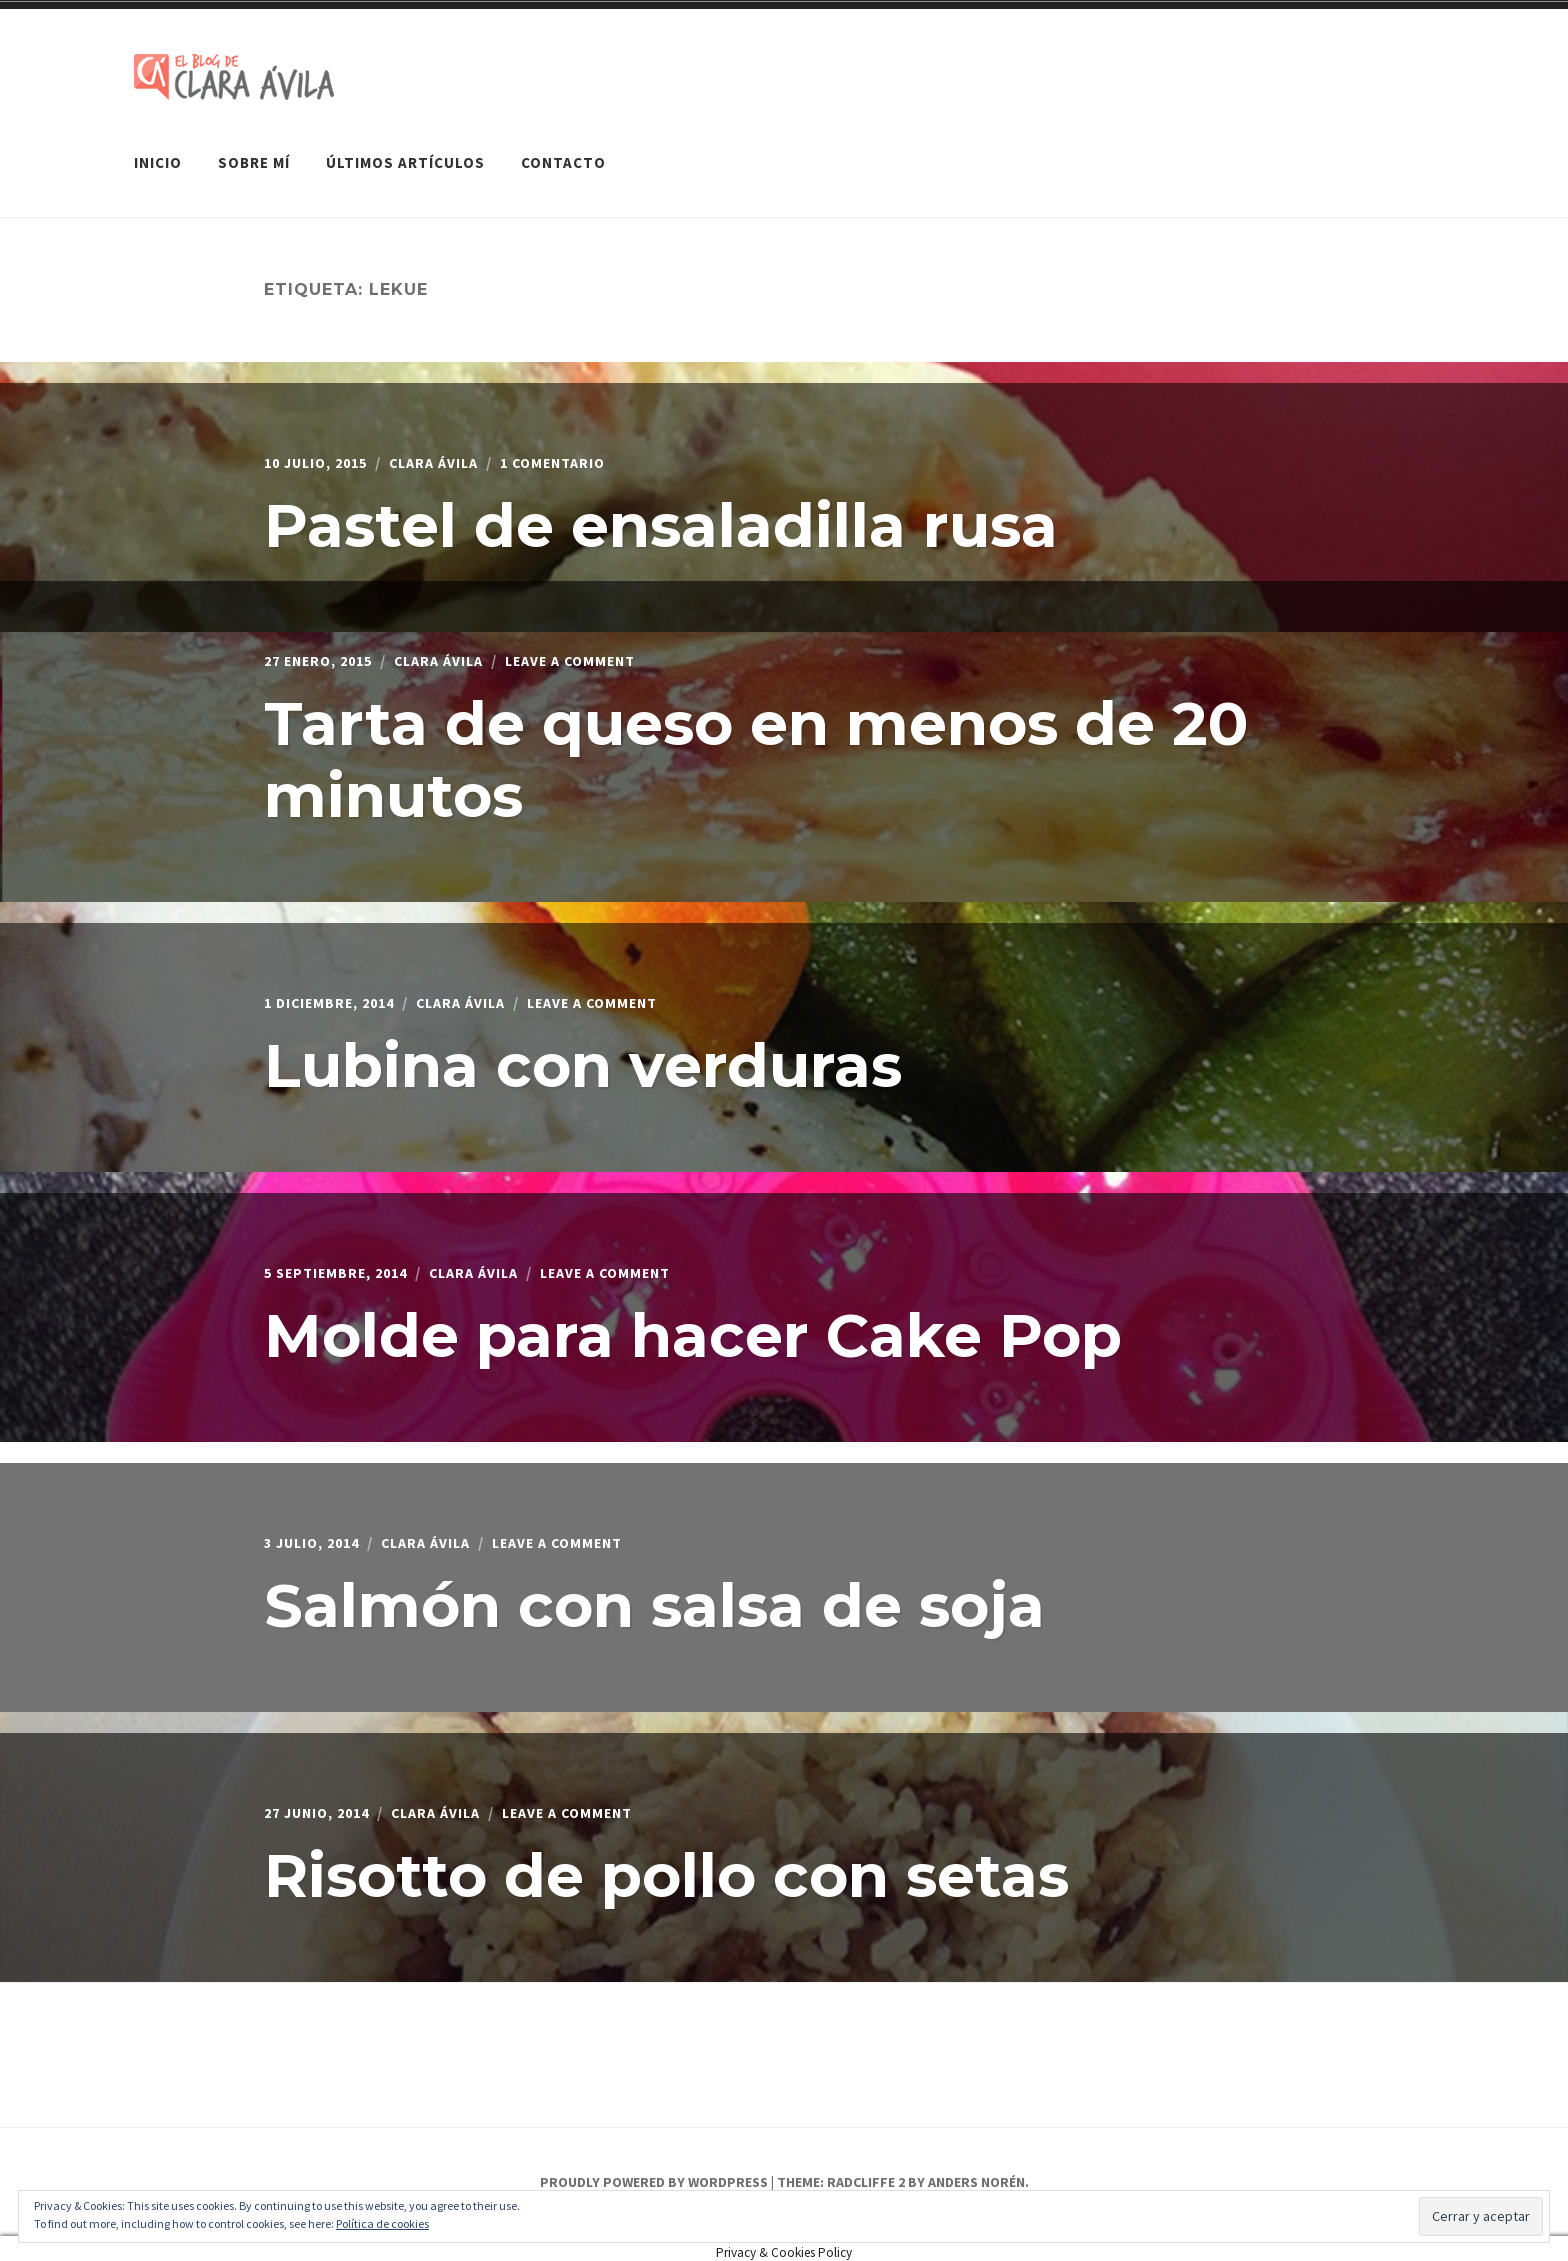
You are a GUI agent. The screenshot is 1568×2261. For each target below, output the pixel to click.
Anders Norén (976, 2173)
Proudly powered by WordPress (654, 2173)
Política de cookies (382, 2223)
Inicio (158, 153)
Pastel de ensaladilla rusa (661, 514)
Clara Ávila (453, 452)
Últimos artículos (405, 153)
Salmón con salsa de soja (654, 1594)
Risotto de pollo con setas (666, 1864)
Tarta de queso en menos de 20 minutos (756, 748)
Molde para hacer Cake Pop (693, 1324)
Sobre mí (254, 153)
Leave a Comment (605, 650)
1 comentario (584, 452)
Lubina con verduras (583, 1054)
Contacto (563, 153)
